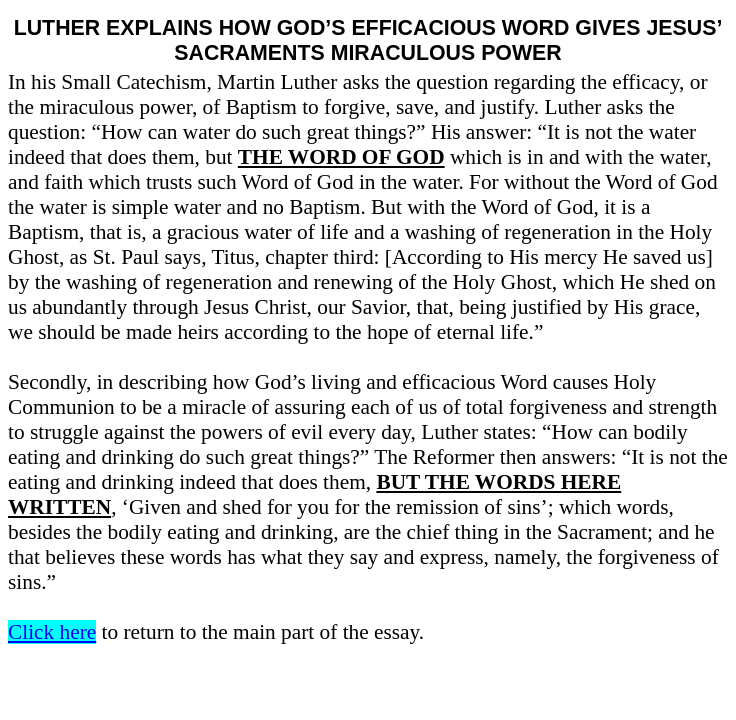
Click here (52, 632)
